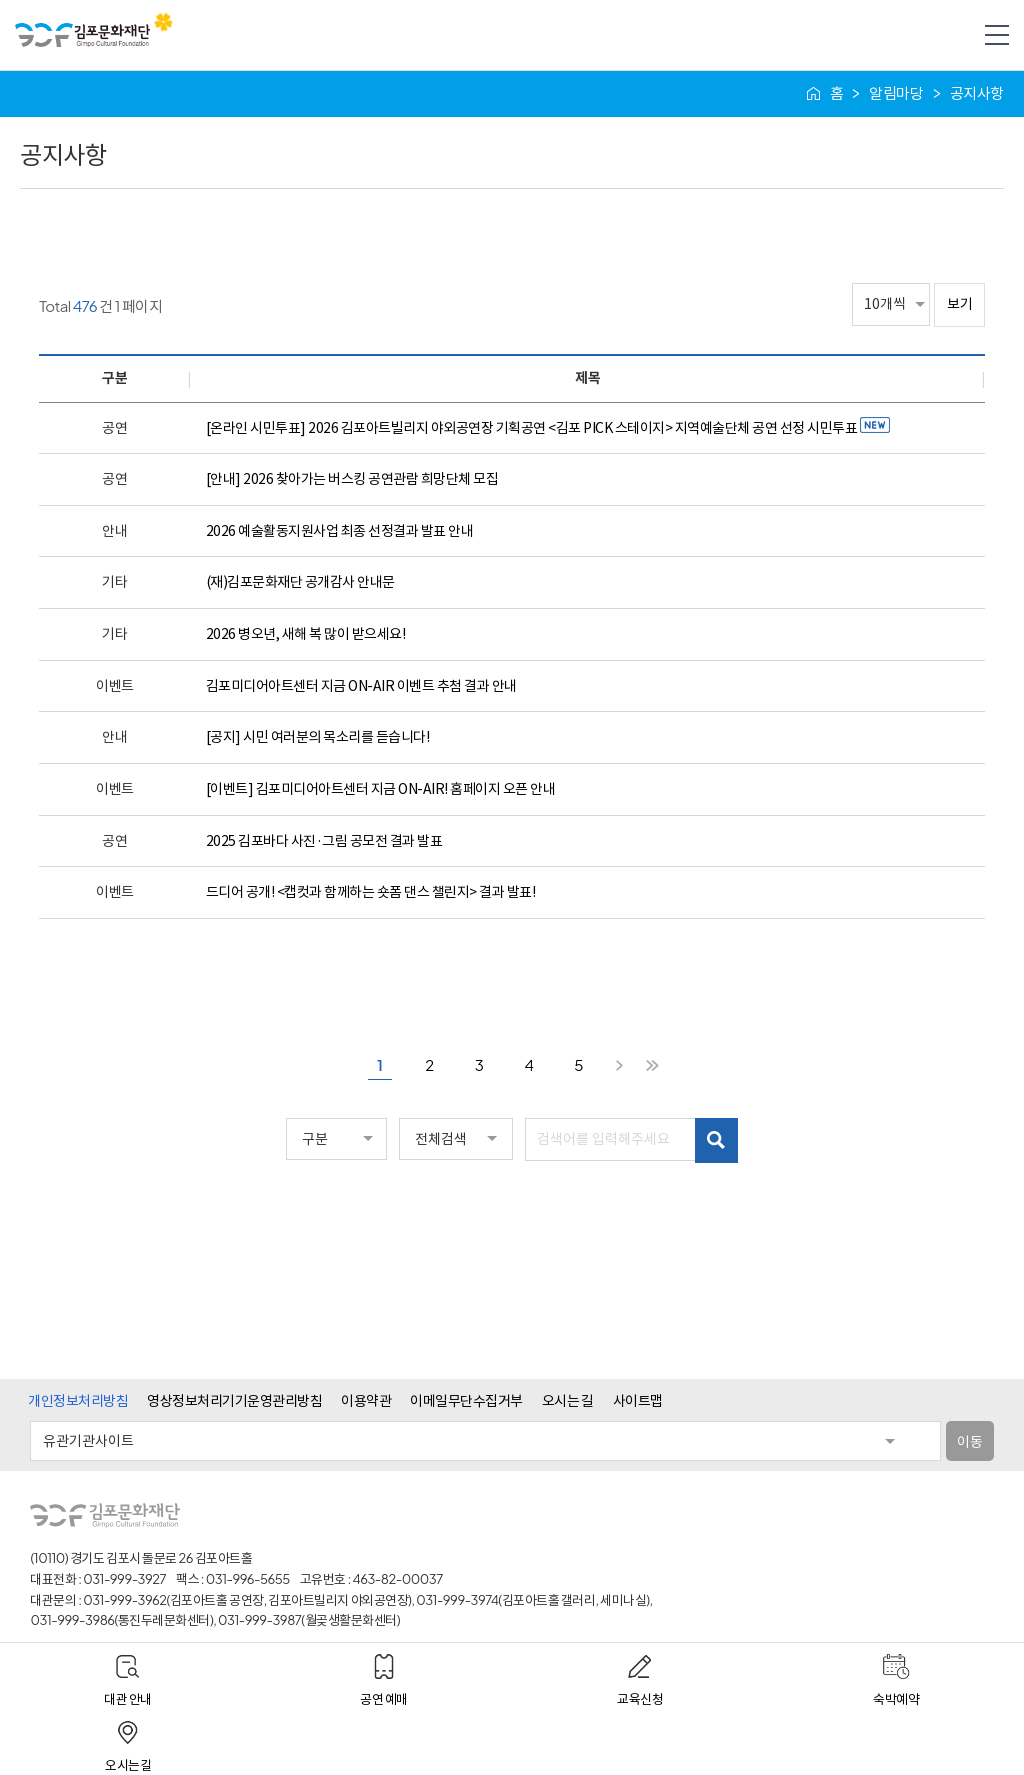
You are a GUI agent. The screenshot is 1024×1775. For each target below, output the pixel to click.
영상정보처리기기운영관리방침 (234, 1400)
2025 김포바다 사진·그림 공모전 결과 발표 (324, 841)
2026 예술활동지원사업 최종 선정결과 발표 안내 (340, 531)
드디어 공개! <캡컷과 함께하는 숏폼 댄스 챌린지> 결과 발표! (371, 892)
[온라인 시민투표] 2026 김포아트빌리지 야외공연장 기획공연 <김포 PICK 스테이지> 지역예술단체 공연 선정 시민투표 (548, 428)
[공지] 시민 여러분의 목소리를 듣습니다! (318, 737)
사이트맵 (638, 1400)
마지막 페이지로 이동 (653, 1066)
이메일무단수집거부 (466, 1400)
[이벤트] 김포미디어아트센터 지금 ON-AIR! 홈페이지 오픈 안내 (381, 789)
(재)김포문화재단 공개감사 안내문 (300, 582)
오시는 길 (568, 1400)
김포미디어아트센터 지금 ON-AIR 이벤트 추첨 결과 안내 (361, 686)
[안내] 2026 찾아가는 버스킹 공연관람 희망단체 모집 (352, 479)
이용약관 (366, 1400)
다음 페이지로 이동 (620, 1066)
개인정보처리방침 (78, 1400)
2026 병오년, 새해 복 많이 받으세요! (306, 634)
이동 (969, 1441)
